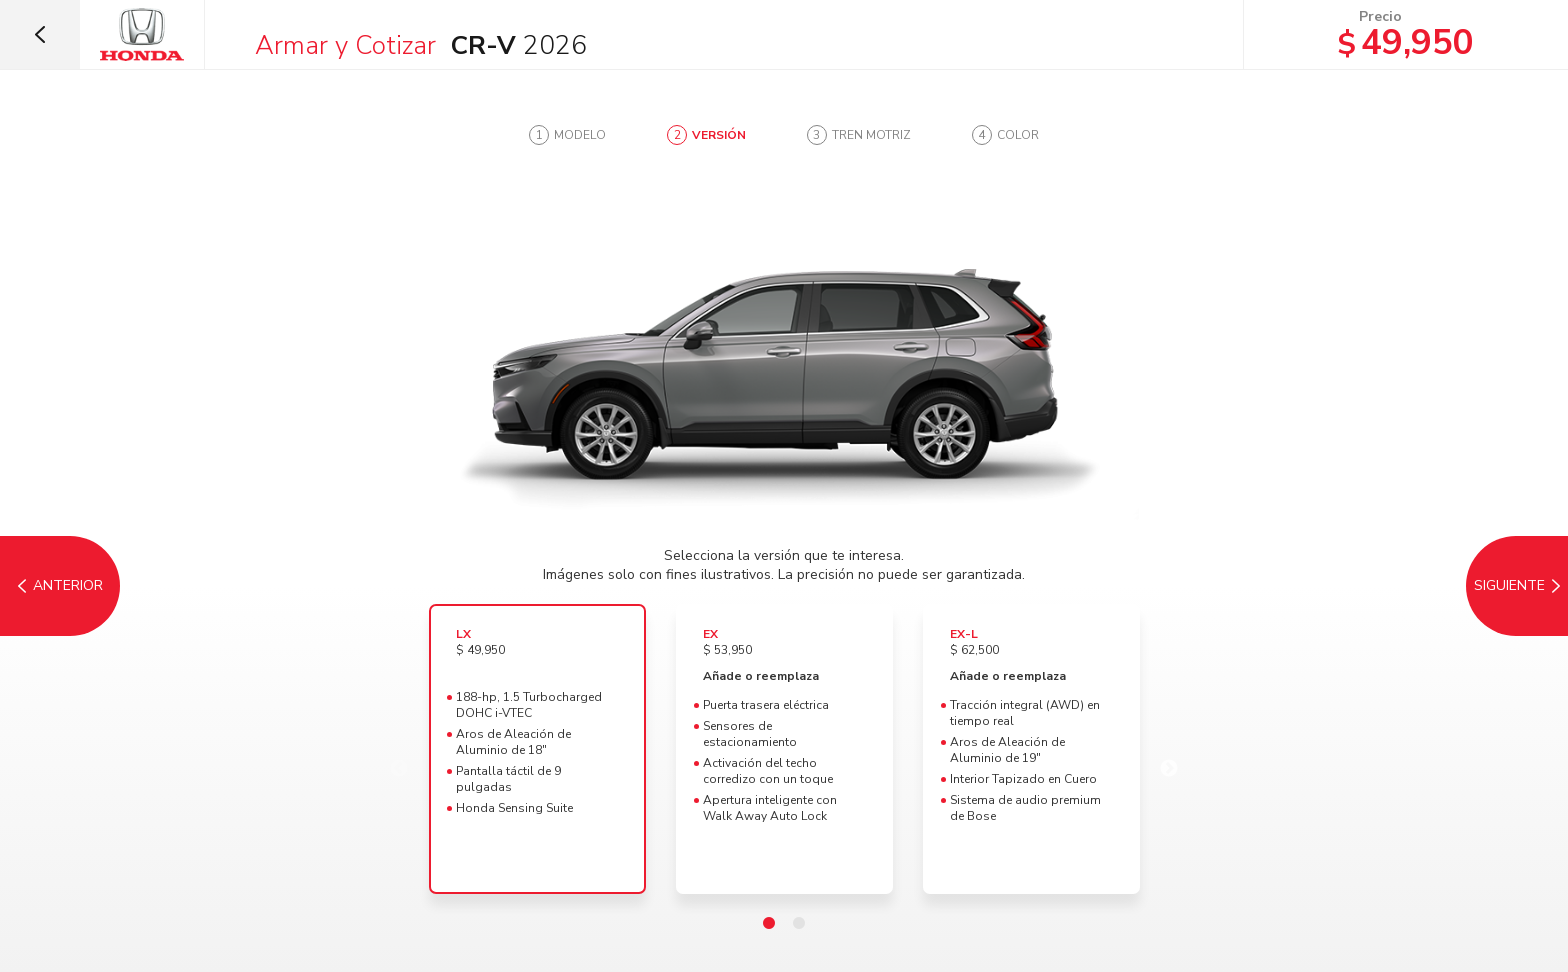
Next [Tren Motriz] (1169, 769)
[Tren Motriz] (1508, 586)
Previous (399, 769)
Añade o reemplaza (761, 676)
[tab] (567, 135)
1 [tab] (769, 924)
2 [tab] (799, 924)
